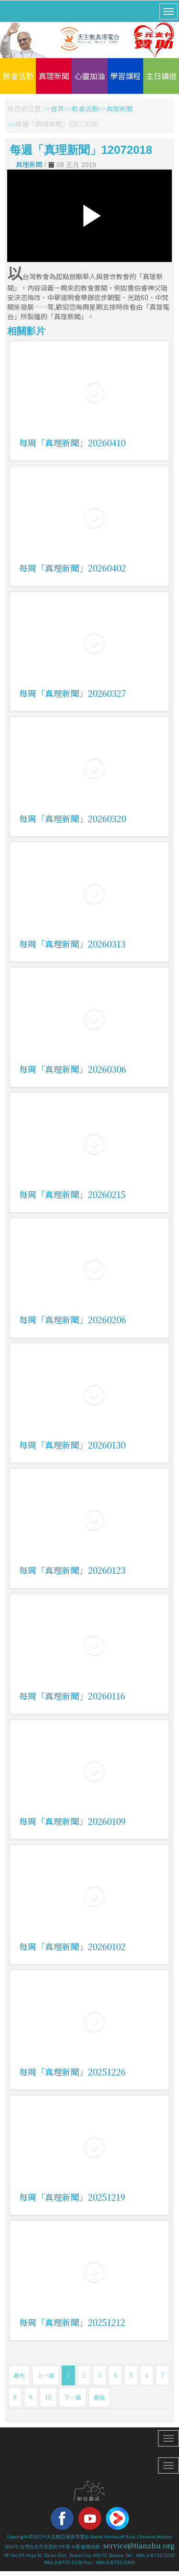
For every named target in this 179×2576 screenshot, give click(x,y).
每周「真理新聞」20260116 (72, 1696)
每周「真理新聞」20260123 (72, 1570)
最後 (99, 2397)
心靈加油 (89, 75)
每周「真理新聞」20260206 (72, 1319)
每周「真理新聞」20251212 (72, 2322)
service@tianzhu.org (139, 2545)
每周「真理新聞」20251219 (72, 2197)
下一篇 (72, 2397)
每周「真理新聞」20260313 (72, 943)
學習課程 (125, 75)
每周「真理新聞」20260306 (72, 1069)
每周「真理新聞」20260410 (72, 442)
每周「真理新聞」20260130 (72, 1445)
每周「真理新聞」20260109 (72, 1821)
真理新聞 (54, 75)
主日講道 (161, 75)
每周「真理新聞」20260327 (72, 693)
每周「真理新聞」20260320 (72, 818)
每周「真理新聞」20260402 (72, 568)
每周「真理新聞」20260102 (72, 1946)
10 (48, 2397)
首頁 (57, 108)
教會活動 (18, 75)
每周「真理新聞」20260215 (72, 1194)
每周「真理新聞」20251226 (72, 2071)
